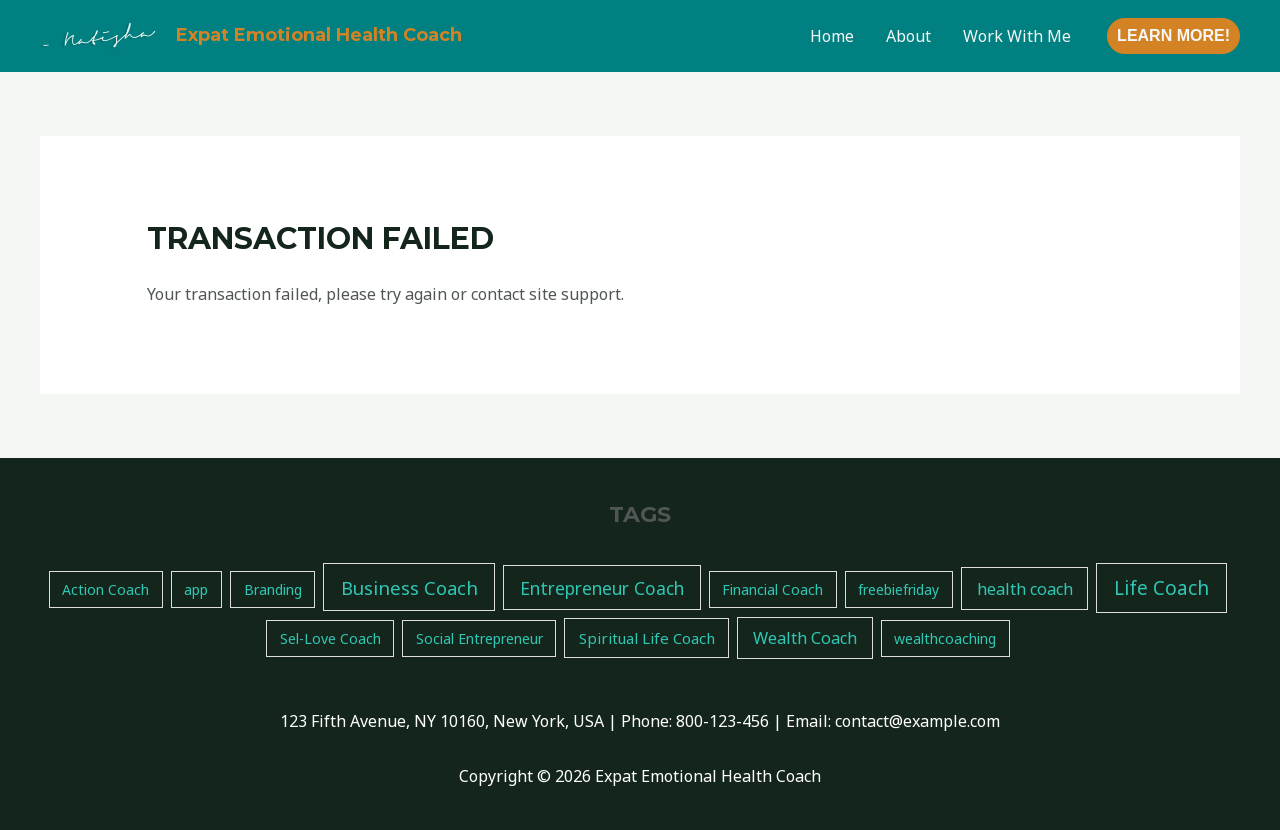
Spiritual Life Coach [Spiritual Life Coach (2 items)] (647, 638)
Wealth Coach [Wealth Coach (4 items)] (805, 638)
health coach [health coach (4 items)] (1025, 589)
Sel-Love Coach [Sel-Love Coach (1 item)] (330, 638)
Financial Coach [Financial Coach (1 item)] (772, 589)
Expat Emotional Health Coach (319, 35)
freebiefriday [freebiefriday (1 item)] (898, 589)
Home (832, 36)
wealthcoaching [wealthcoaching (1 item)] (945, 638)
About (908, 36)
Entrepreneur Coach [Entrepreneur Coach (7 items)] (602, 588)
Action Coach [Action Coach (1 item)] (105, 589)
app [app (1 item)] (196, 589)
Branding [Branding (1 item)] (273, 589)
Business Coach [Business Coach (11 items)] (409, 587)
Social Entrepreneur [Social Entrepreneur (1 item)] (479, 638)
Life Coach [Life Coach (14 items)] (1161, 588)
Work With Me (1017, 36)
